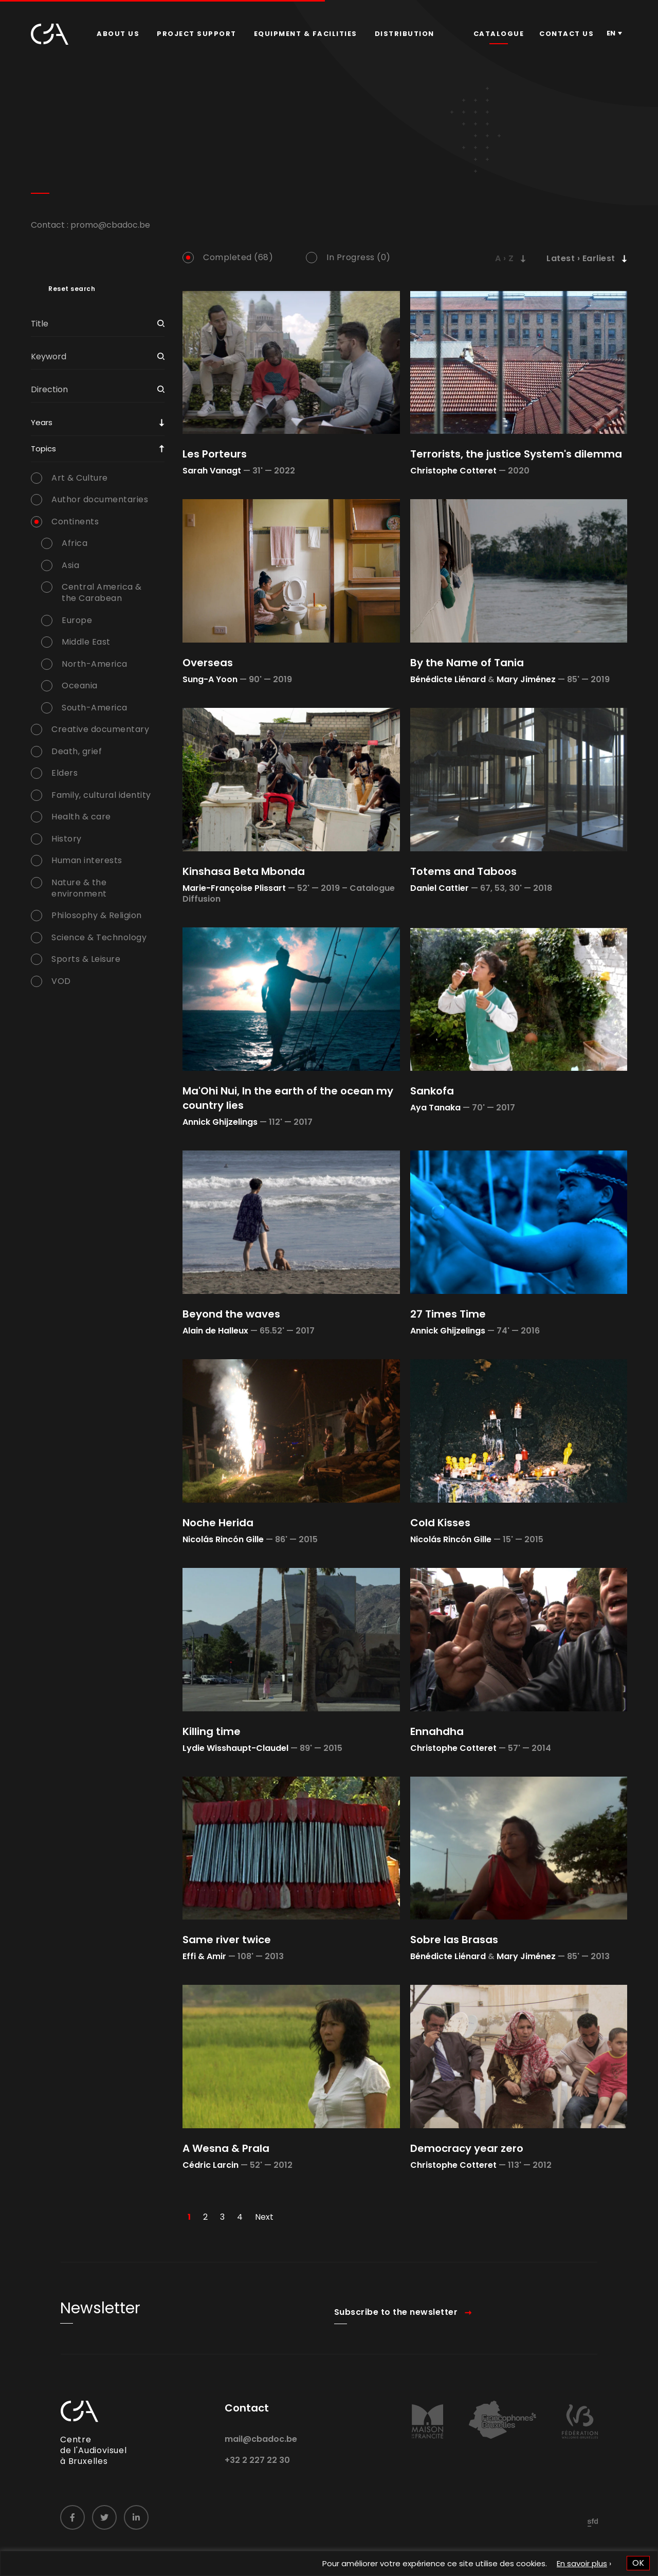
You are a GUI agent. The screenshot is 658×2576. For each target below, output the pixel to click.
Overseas (207, 662)
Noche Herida (217, 1522)
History (66, 839)
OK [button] (638, 2563)
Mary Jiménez (526, 679)
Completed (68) (238, 257)
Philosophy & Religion (96, 915)
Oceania (80, 685)
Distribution (404, 34)
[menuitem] (118, 34)
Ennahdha (437, 1731)
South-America (94, 708)
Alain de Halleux (215, 1331)
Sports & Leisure (85, 959)
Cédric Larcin (210, 2165)
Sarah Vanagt (211, 471)
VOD (61, 981)
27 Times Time (448, 1314)
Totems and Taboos (463, 871)
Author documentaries (99, 499)
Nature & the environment (79, 888)
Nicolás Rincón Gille (223, 1539)
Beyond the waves (231, 1314)
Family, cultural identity (101, 795)
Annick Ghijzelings (220, 1122)
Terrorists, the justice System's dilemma (516, 454)
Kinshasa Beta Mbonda (243, 871)
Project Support (196, 34)
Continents (75, 521)
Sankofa (432, 1091)
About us (118, 34)
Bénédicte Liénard (448, 679)
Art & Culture (79, 478)
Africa (74, 543)
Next (264, 2217)
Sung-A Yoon (209, 679)
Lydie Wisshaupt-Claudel (235, 1748)
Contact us (566, 34)
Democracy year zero (466, 2148)
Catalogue (498, 34)
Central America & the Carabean (102, 592)
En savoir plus (582, 2563)
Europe (77, 620)
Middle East (86, 642)
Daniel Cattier (439, 888)
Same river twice (226, 1939)
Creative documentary (100, 729)
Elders (64, 773)
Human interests (86, 860)
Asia (70, 565)
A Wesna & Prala (225, 2148)
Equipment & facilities (305, 34)
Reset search (71, 289)
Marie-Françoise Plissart (234, 888)
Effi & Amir (204, 1956)
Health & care (81, 817)
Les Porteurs (214, 454)
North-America (94, 664)
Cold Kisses (440, 1522)
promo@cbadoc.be (110, 225)
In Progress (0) (358, 257)
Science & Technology (99, 937)
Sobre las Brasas (454, 1939)
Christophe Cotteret (453, 471)
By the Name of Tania (467, 662)
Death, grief (76, 751)
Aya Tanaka (435, 1107)
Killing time (211, 1731)
